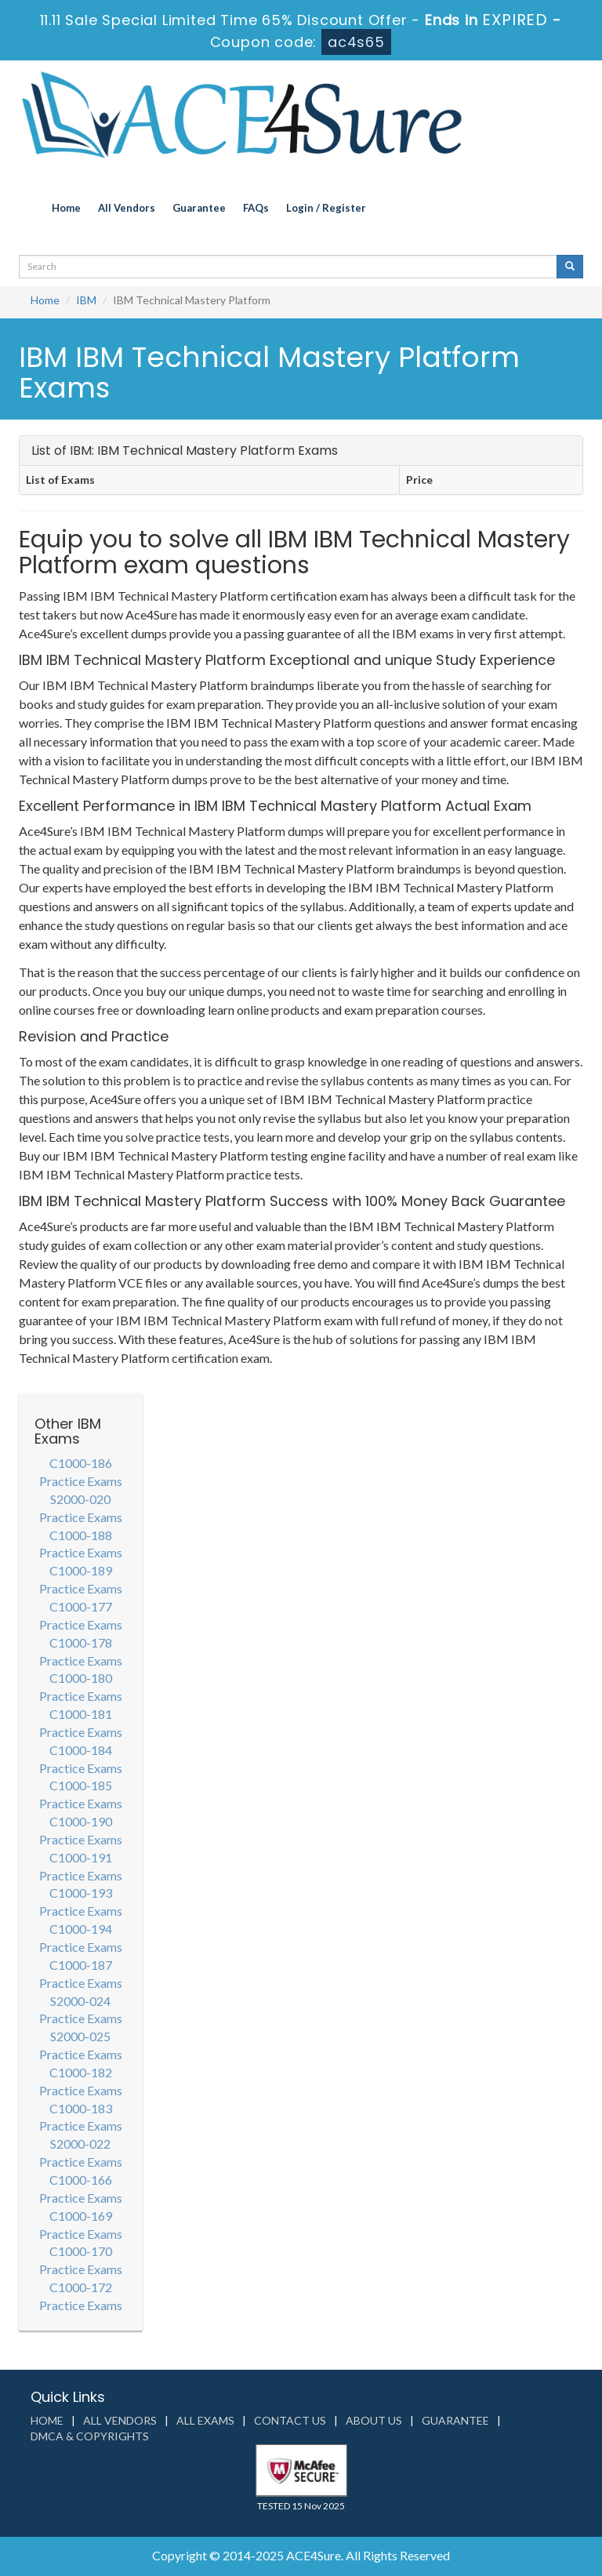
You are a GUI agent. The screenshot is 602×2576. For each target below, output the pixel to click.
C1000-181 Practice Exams (80, 1722)
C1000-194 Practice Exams (80, 1937)
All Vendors (126, 208)
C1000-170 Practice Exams (80, 2260)
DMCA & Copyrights (90, 2436)
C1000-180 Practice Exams (80, 1686)
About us (374, 2420)
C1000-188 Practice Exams (80, 1544)
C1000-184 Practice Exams (80, 1758)
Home (66, 208)
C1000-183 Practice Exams (80, 2117)
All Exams (205, 2420)
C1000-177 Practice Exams (80, 1615)
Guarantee (199, 208)
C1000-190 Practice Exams (80, 1830)
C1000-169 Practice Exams (80, 2224)
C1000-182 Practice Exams (80, 2081)
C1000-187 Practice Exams (80, 1973)
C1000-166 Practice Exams (80, 2188)
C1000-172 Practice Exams (80, 2296)
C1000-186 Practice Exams (80, 1471)
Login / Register (326, 208)
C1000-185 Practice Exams (80, 1794)
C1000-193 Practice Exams (80, 1901)
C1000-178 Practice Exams (80, 1651)
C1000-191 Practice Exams (80, 1866)
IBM (86, 300)
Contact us (290, 2420)
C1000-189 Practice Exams (80, 1579)
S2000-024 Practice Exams (80, 2009)
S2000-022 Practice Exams (80, 2152)
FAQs (256, 208)
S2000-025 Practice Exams (80, 2045)
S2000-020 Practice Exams (80, 1507)
